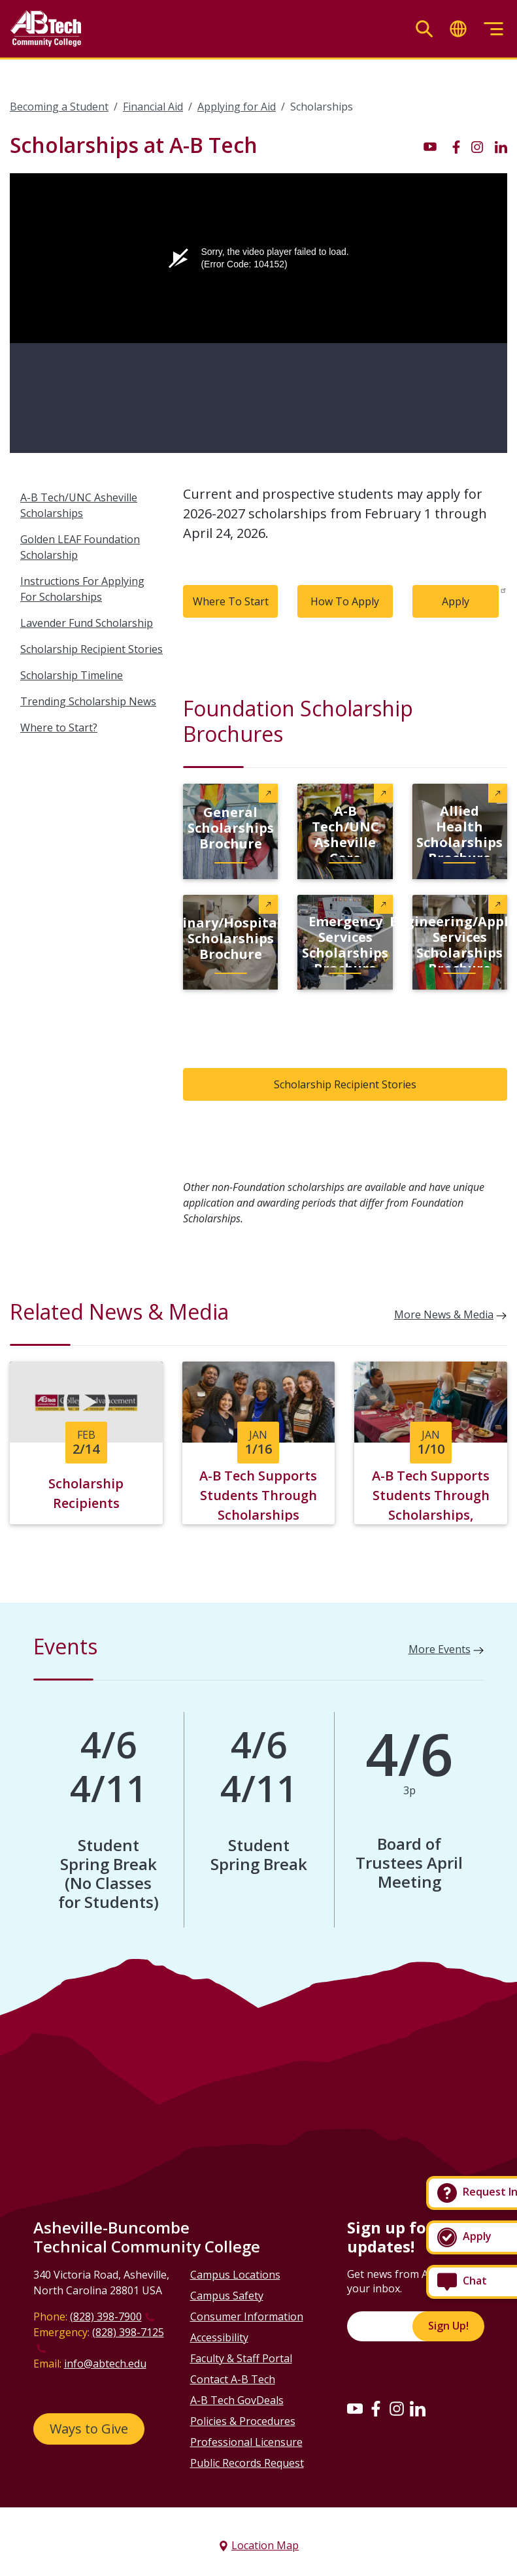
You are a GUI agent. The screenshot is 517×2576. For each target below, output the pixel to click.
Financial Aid (153, 106)
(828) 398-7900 (106, 2316)
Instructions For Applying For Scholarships (82, 589)
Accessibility (219, 2337)
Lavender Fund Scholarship (86, 623)
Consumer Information (246, 2316)
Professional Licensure (246, 2441)
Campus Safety (226, 2295)
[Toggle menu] (493, 29)
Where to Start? (58, 727)
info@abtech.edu (105, 2363)
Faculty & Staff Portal (241, 2357)
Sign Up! (448, 2325)
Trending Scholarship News (88, 701)
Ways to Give (89, 2428)
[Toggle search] (424, 29)
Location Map (265, 2544)
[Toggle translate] (458, 29)
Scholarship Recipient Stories (91, 649)
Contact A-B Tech (232, 2378)
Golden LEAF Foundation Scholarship (80, 547)
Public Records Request (247, 2462)
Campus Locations (235, 2274)
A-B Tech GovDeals (237, 2399)
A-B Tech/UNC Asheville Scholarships (78, 505)
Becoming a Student (59, 106)
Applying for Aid (236, 106)
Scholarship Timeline (71, 675)
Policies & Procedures (242, 2420)
